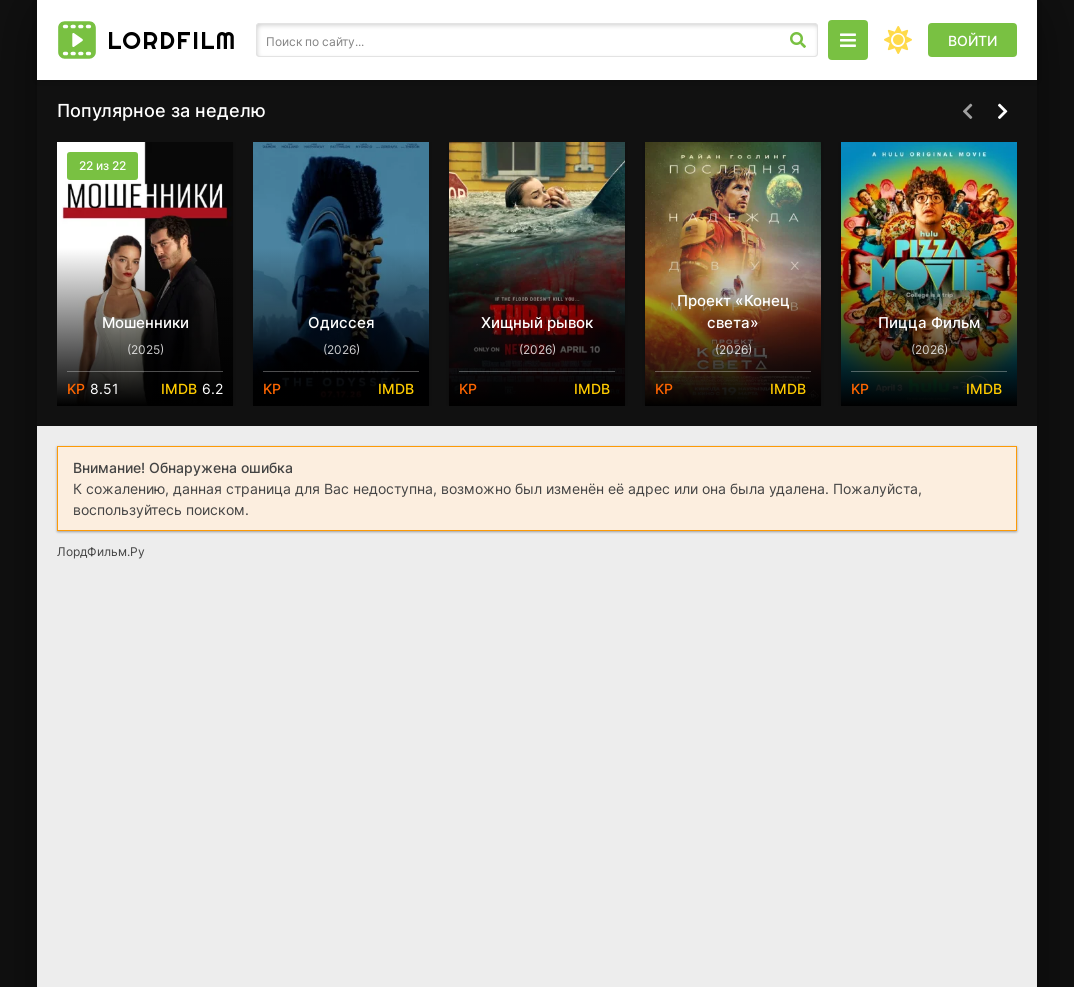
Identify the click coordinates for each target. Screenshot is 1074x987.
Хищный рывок (537, 322)
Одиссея (341, 322)
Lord (171, 40)
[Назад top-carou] (967, 112)
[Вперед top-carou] (1002, 112)
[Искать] (798, 40)
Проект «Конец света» (733, 311)
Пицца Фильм (929, 322)
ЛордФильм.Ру (101, 551)
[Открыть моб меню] (848, 40)
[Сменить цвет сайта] (898, 40)
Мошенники (145, 322)
